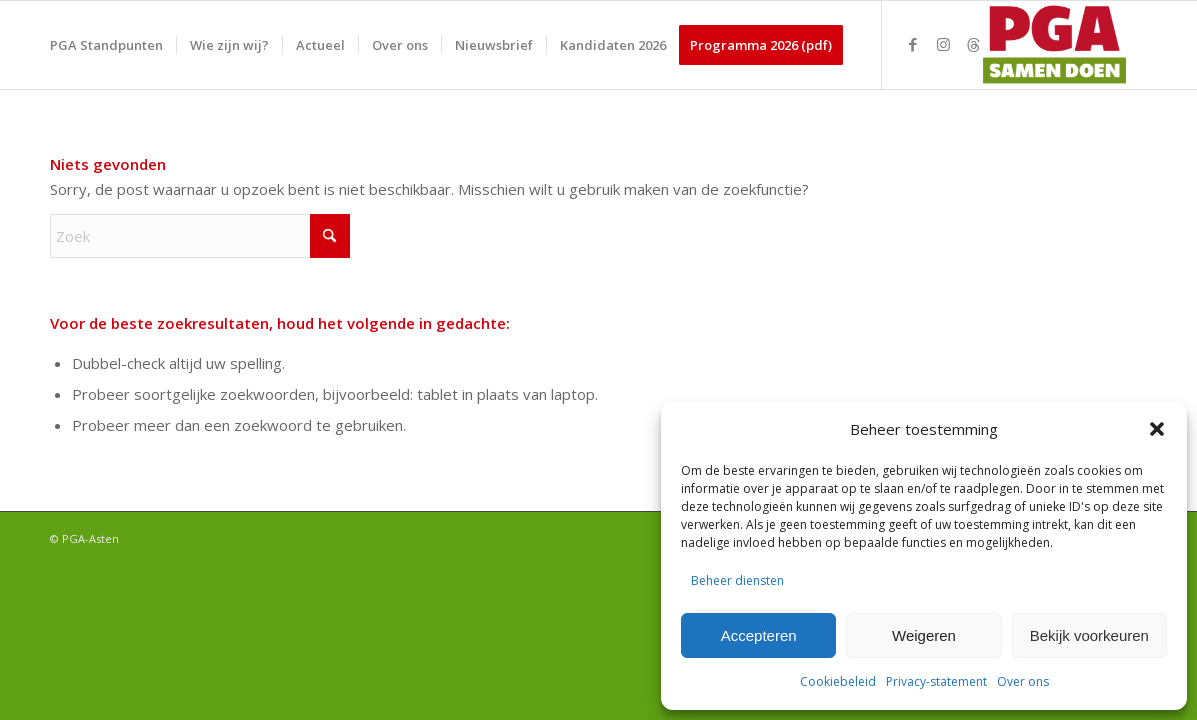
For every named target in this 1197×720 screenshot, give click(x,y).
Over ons (1023, 681)
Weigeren (924, 635)
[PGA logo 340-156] (1051, 45)
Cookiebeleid (838, 681)
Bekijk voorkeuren (1089, 635)
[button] (1157, 429)
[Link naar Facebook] (913, 44)
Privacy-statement (936, 681)
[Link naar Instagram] (943, 44)
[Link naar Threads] (973, 44)
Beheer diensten (737, 580)
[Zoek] (200, 236)
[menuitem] (106, 45)
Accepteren (759, 635)
